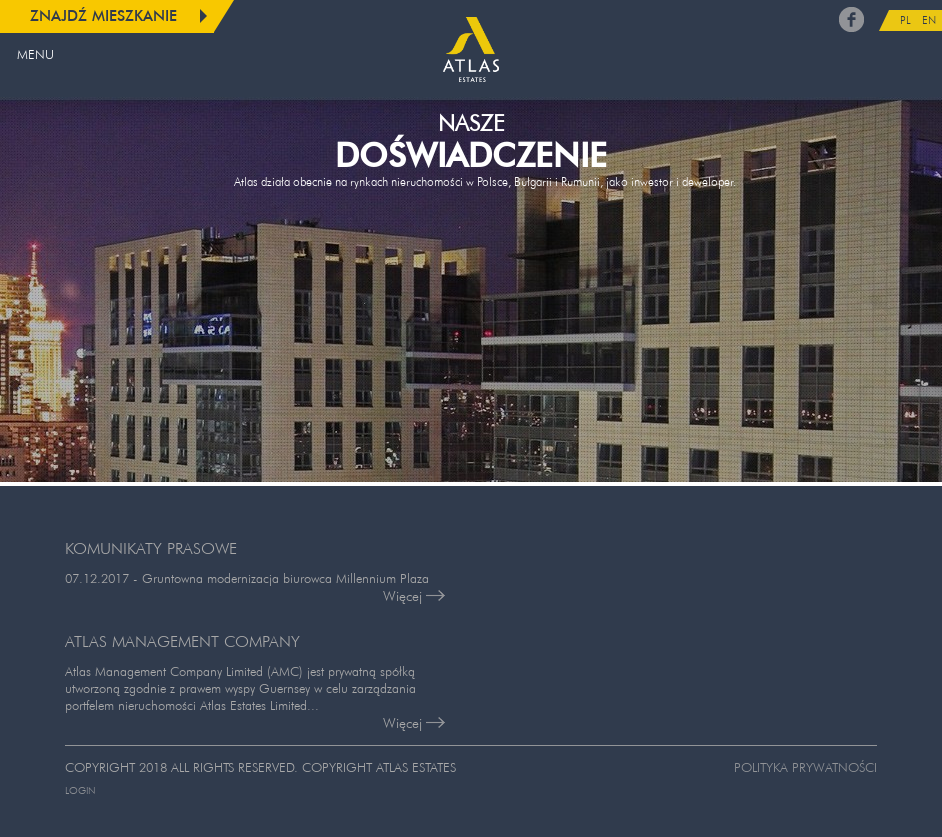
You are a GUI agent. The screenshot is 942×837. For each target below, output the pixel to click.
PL (905, 20)
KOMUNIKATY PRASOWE (151, 548)
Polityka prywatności (805, 767)
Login (80, 790)
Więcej (414, 596)
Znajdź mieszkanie (103, 15)
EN (929, 20)
